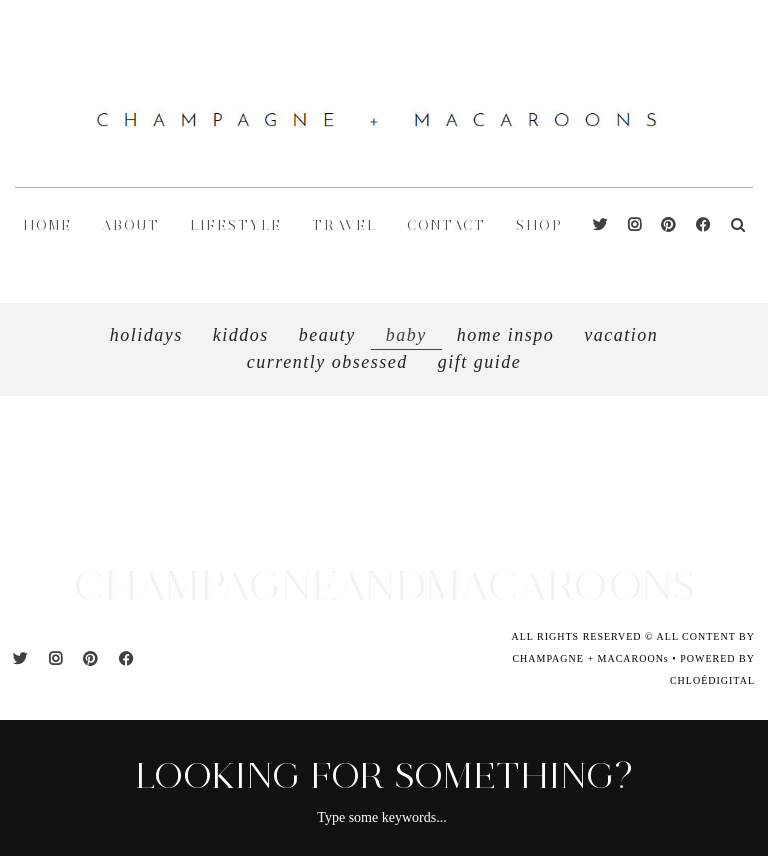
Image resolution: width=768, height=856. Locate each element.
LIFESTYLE (236, 225)
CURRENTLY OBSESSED (327, 362)
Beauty (327, 335)
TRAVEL (344, 225)
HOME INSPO (506, 335)
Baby (406, 335)
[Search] (738, 225)
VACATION (621, 335)
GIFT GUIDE (480, 362)
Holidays (146, 335)
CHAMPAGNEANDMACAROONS (384, 585)
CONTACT (446, 225)
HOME (47, 225)
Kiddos (241, 335)
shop (539, 225)
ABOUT (131, 225)
